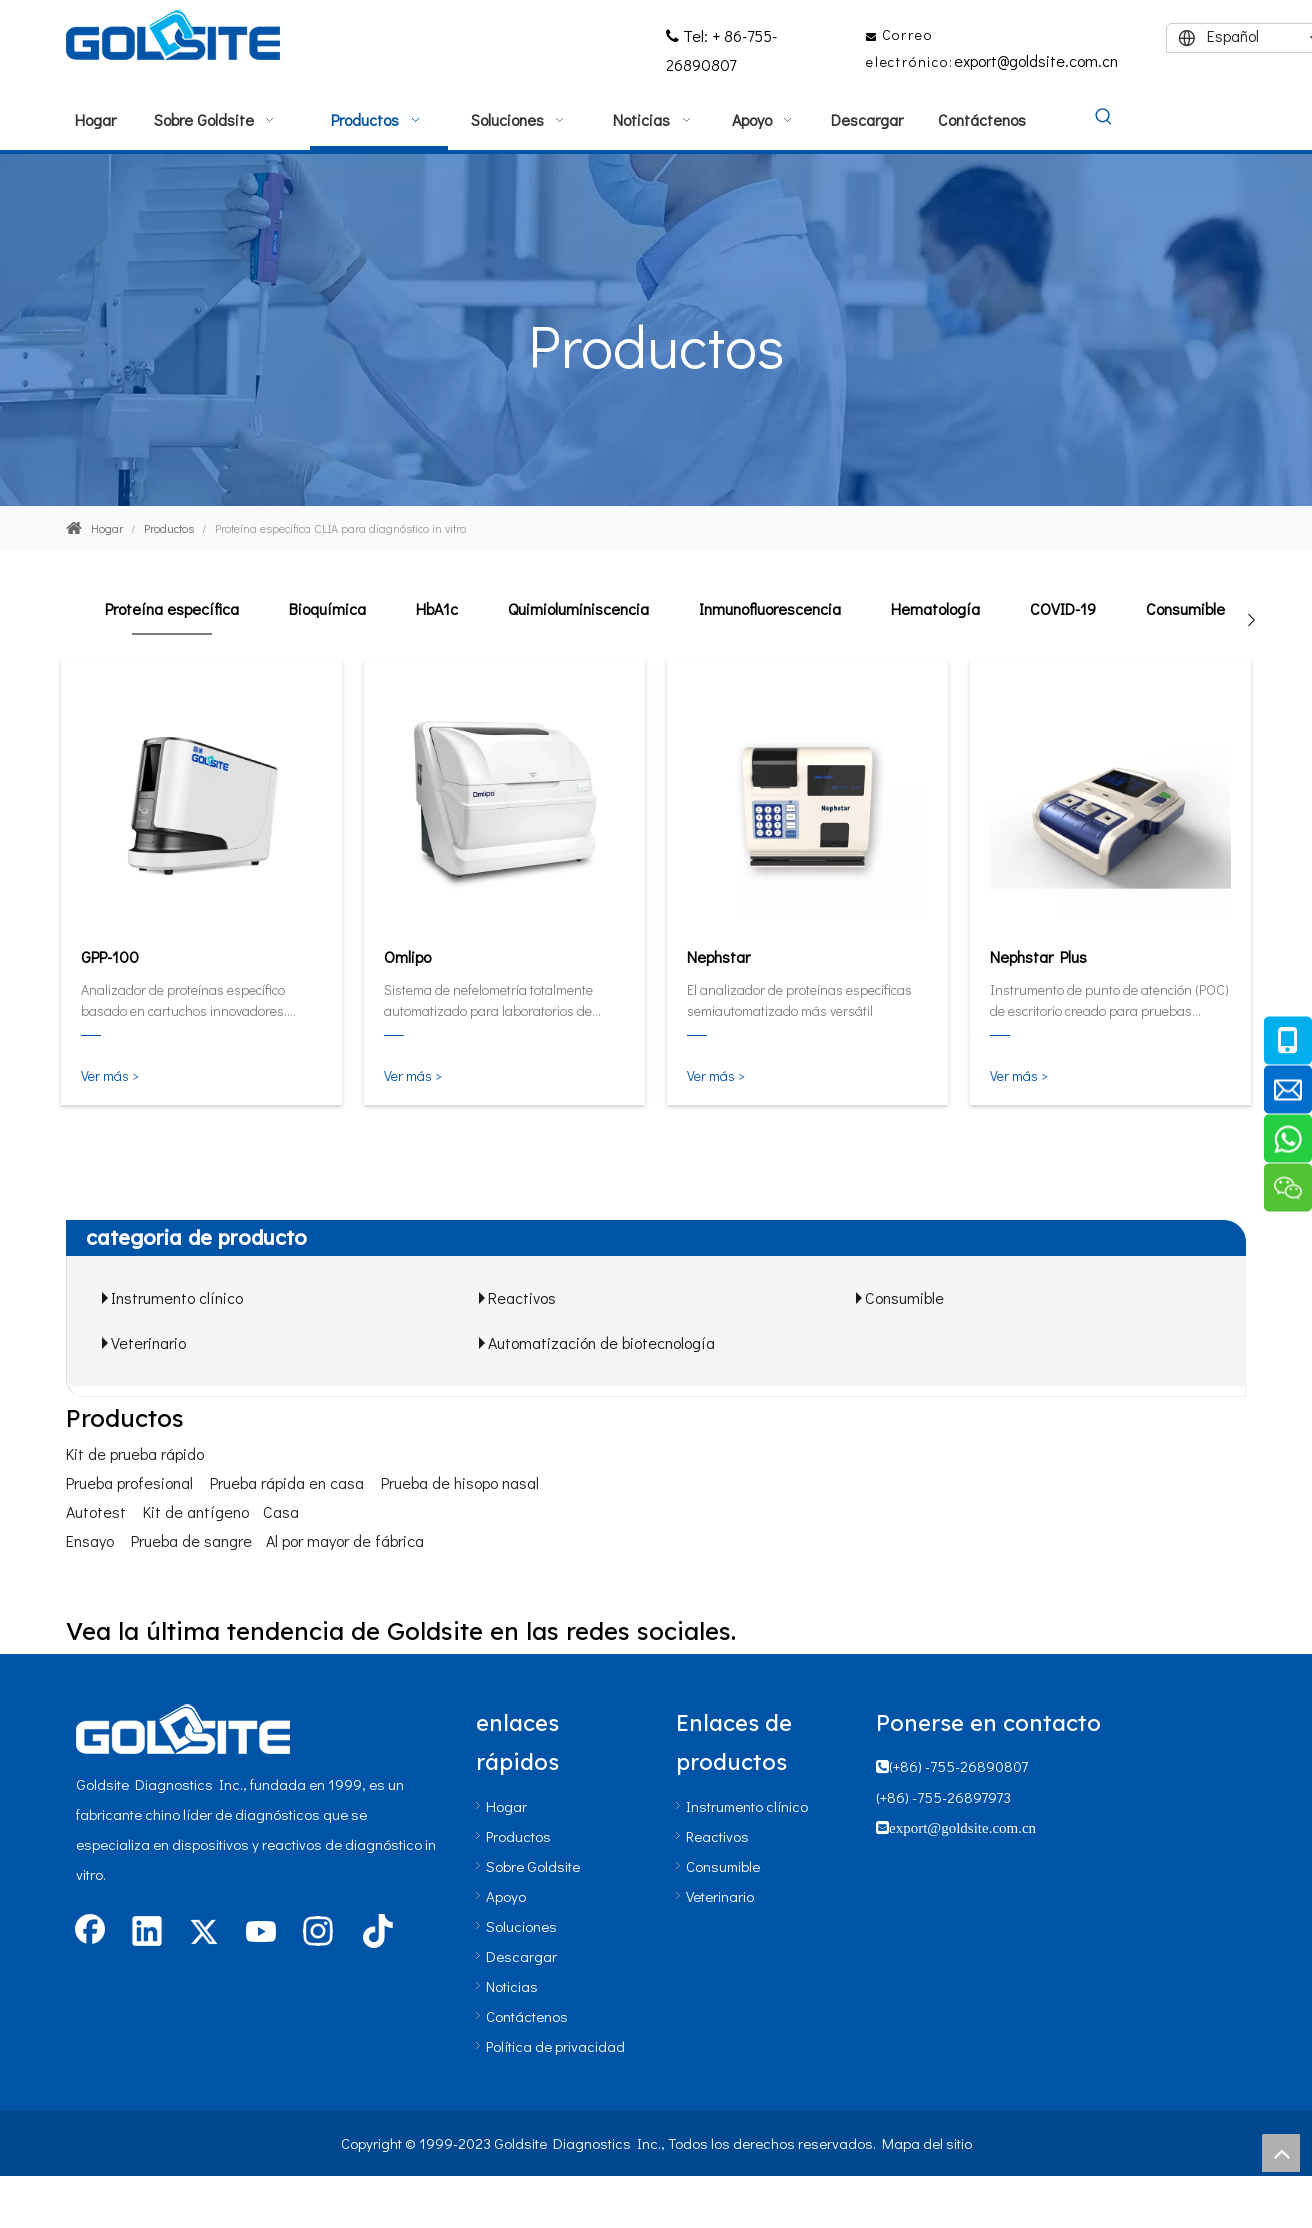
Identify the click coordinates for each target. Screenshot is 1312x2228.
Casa (281, 1511)
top (1281, 2153)
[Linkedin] (147, 1933)
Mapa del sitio (927, 2143)
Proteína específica (172, 608)
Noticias (512, 1986)
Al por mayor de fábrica (345, 1540)
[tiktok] (375, 1933)
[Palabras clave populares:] (1104, 118)
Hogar (506, 1806)
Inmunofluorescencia (770, 608)
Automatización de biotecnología (601, 1342)
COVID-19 (1063, 608)
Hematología (935, 608)
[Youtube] (261, 1933)
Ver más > (110, 1075)
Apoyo (506, 1896)
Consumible (1185, 608)
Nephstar (718, 956)
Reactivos (522, 1297)
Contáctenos (527, 2016)
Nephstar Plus (1038, 956)
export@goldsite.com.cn (1036, 60)
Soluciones (521, 1926)
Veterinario (148, 1342)
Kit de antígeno (196, 1511)
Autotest (96, 1511)
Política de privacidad (555, 2046)
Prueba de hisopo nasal (460, 1482)
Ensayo (90, 1540)
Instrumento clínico (177, 1297)
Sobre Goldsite (533, 1866)
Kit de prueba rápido (135, 1453)
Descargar (521, 1956)
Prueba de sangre (191, 1540)
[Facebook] (90, 1933)
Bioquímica (327, 608)
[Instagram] (318, 1933)
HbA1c (437, 608)
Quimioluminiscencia (578, 608)
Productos (518, 1836)
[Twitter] (204, 1933)
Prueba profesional (129, 1482)
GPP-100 (110, 956)
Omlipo (407, 956)
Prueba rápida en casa (287, 1482)
